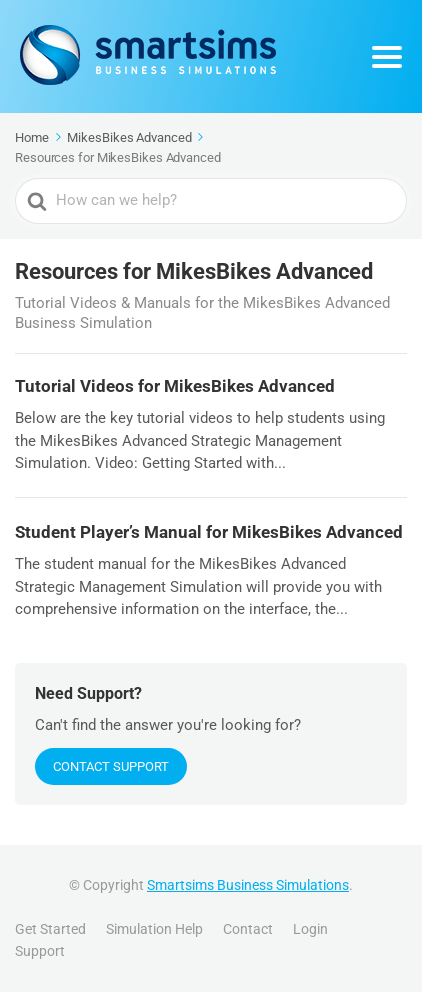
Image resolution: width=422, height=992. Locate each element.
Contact (248, 929)
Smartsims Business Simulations (248, 885)
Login (310, 929)
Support (40, 951)
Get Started (50, 929)
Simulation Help (154, 929)
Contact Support (111, 766)
